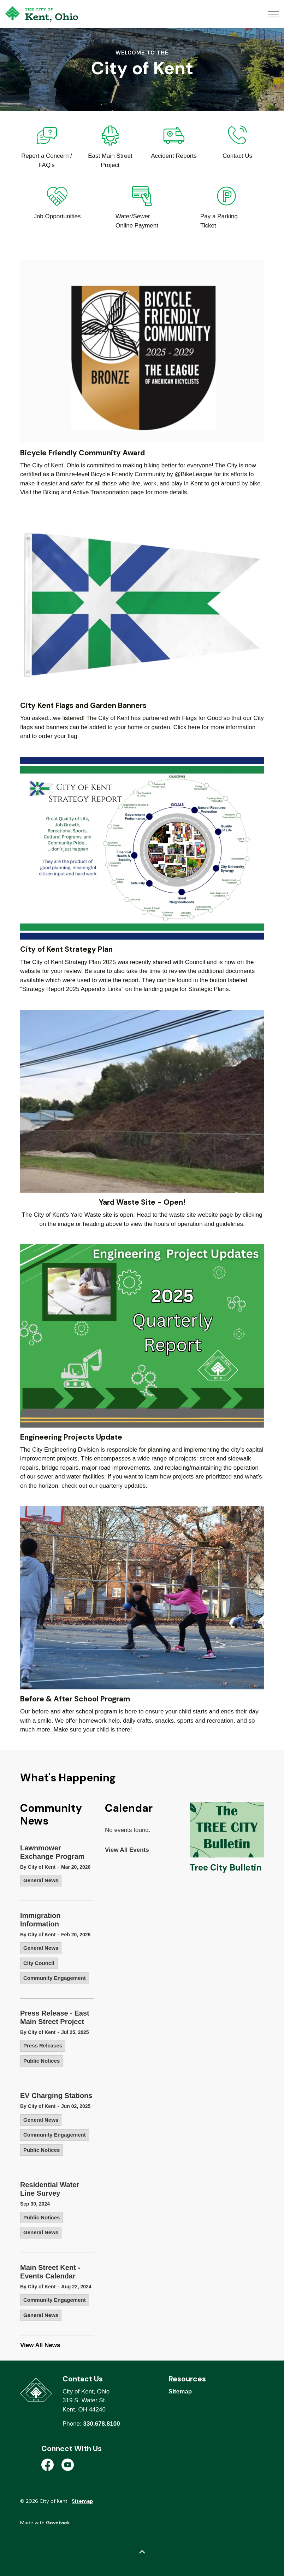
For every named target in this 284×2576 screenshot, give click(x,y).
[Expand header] (273, 14)
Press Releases (42, 2045)
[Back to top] (142, 2552)
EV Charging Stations (56, 2095)
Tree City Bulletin (225, 1867)
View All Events (127, 1849)
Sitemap (180, 2391)
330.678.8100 (101, 2423)
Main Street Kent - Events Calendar (50, 2272)
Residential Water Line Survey (49, 2189)
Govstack (58, 2522)
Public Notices (41, 2061)
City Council (38, 1963)
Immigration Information (40, 1920)
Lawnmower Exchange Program (52, 1852)
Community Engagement (54, 1978)
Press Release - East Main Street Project (54, 2017)
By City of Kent (37, 1867)
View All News (40, 2345)
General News (40, 1880)
